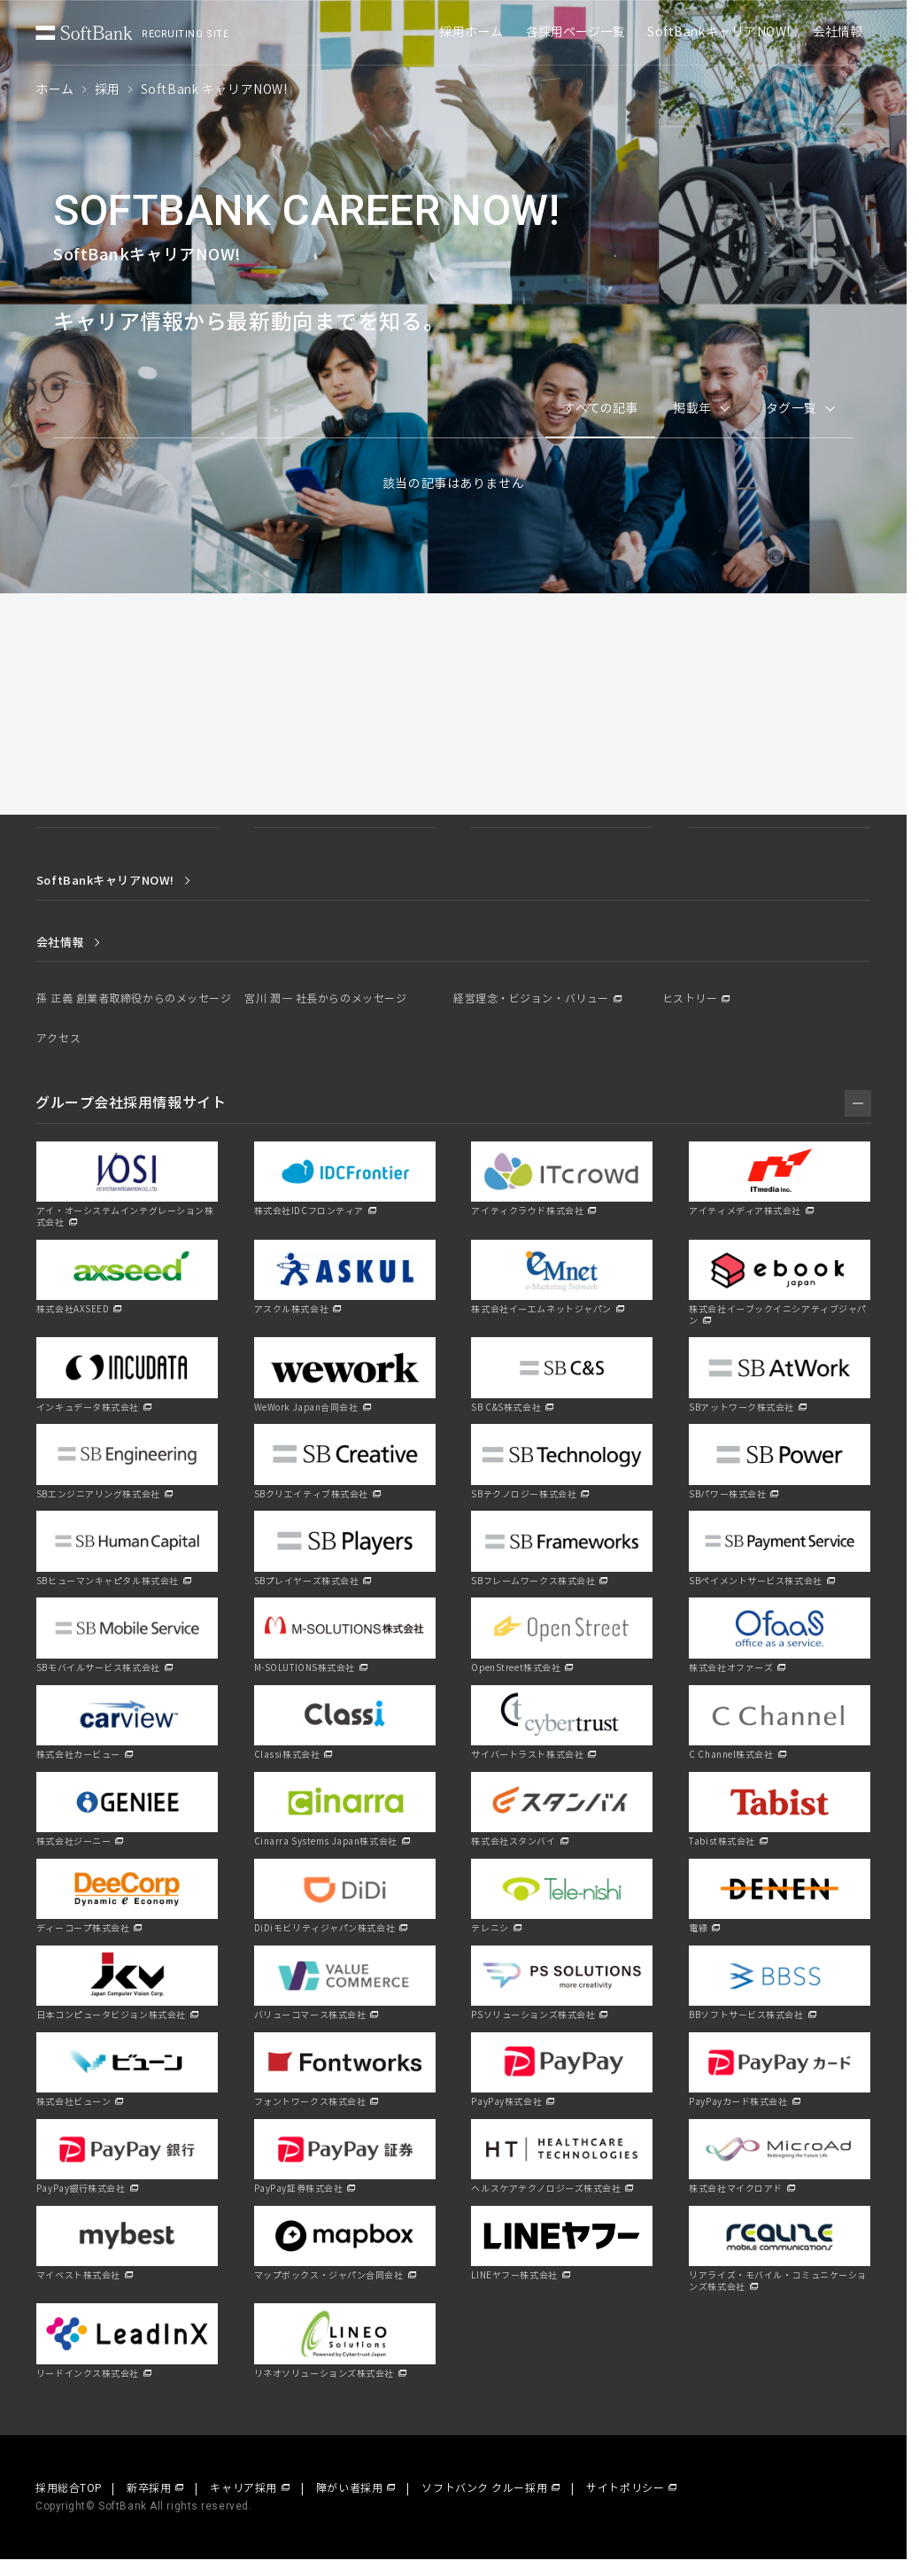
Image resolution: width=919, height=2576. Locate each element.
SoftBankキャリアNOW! (719, 32)
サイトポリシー (625, 2488)
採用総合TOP (69, 2488)
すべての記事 (600, 408)
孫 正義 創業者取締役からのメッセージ (134, 999)
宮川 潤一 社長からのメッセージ (325, 999)
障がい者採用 (349, 2488)
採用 (107, 89)
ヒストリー (690, 999)
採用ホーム (471, 32)
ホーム (54, 89)
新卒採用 (149, 2488)
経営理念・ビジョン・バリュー (531, 999)
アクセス (58, 1039)
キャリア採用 (243, 2488)
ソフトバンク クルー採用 (484, 2488)
